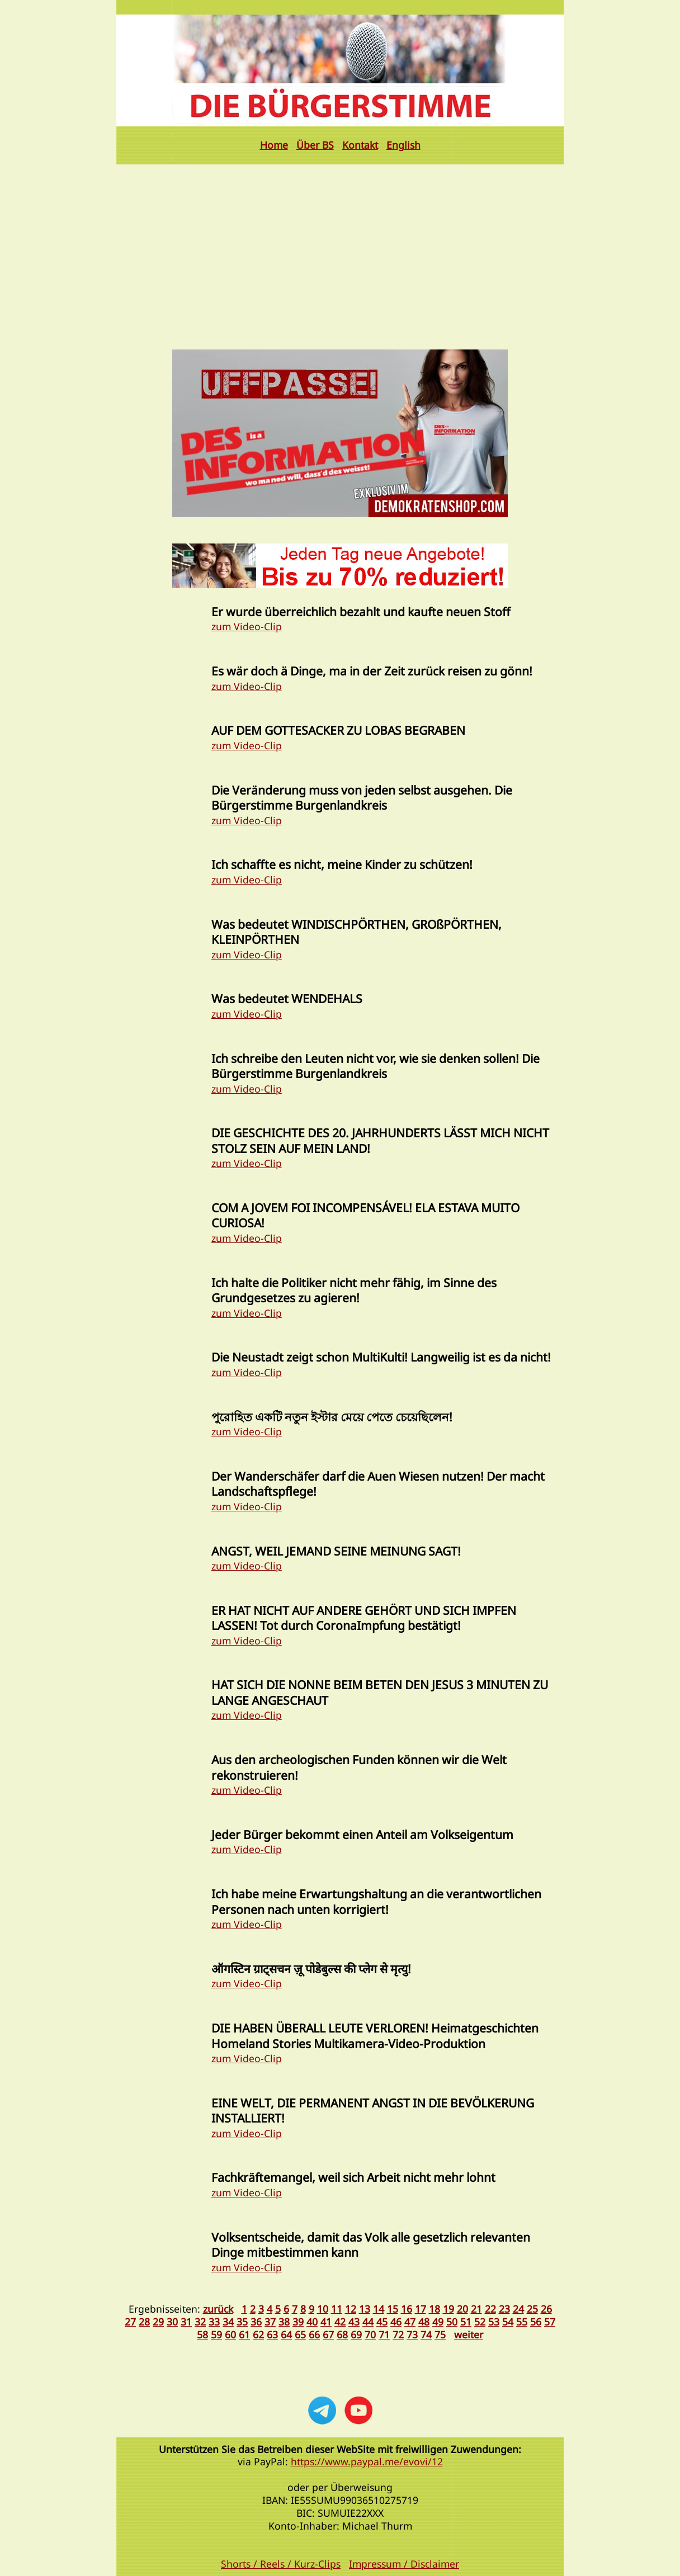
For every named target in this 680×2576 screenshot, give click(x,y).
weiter (468, 2334)
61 (244, 2334)
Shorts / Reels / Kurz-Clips (281, 2563)
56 (535, 2321)
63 (272, 2334)
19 (448, 2308)
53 (493, 2321)
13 (364, 2308)
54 (507, 2321)
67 (328, 2334)
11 (336, 2308)
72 (398, 2334)
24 (518, 2308)
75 (440, 2334)
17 (420, 2308)
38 (284, 2321)
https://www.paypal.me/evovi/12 (367, 2461)
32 (200, 2321)
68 (342, 2334)
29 (158, 2321)
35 (242, 2321)
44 (368, 2321)
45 (382, 2321)
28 (144, 2321)
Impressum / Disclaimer (404, 2563)
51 (465, 2321)
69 (356, 2334)
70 (370, 2334)
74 (426, 2334)
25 (532, 2308)
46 (396, 2321)
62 (258, 2334)
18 (434, 2308)
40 (312, 2321)
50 (451, 2321)
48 (423, 2321)
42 (340, 2321)
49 (437, 2321)
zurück (218, 2308)
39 (298, 2321)
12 (350, 2308)
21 (476, 2308)
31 (186, 2321)
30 (172, 2321)
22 (490, 2308)
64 (286, 2334)
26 (546, 2308)
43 (354, 2321)
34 (228, 2321)
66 (314, 2334)
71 (384, 2334)
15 (392, 2308)
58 (202, 2334)
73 (412, 2334)
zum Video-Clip (246, 626)
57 (549, 2321)
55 (521, 2321)
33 (214, 2321)
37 (270, 2321)
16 (406, 2308)
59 (216, 2334)
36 (256, 2321)
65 (300, 2334)
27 (130, 2321)
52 (479, 2321)
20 (462, 2308)
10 (322, 2308)
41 (326, 2321)
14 (378, 2308)
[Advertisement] (340, 248)
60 (230, 2334)
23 (504, 2308)
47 (409, 2321)
